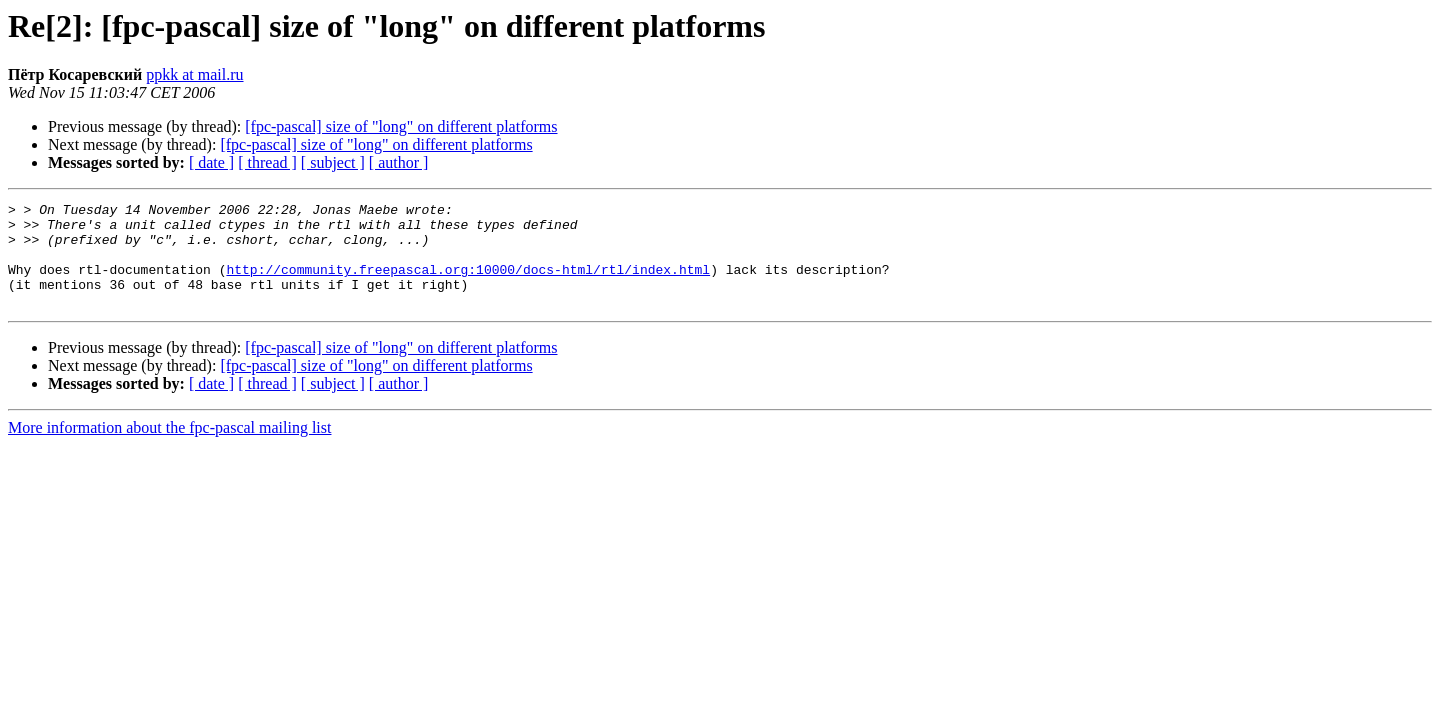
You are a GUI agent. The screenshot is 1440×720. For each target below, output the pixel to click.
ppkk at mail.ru (194, 74)
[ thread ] (267, 162)
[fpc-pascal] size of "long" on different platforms (401, 126)
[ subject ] (333, 162)
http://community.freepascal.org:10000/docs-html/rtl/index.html (468, 284)
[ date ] (211, 162)
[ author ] (399, 162)
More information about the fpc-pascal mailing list (169, 448)
